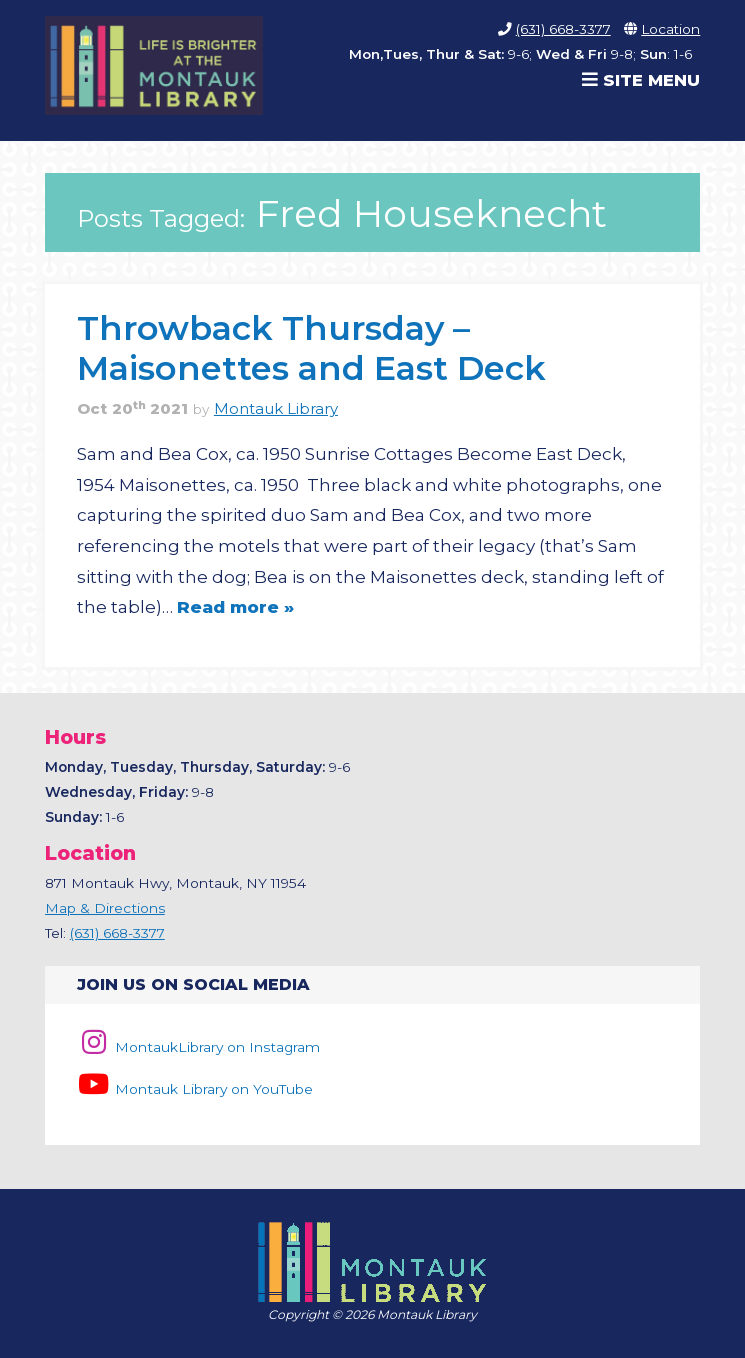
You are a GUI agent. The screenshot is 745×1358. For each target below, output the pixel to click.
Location (670, 29)
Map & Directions (105, 908)
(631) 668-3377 (563, 29)
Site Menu (641, 80)
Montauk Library (276, 409)
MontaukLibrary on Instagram (198, 1047)
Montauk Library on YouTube (195, 1089)
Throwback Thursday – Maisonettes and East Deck (311, 347)
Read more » (235, 607)
